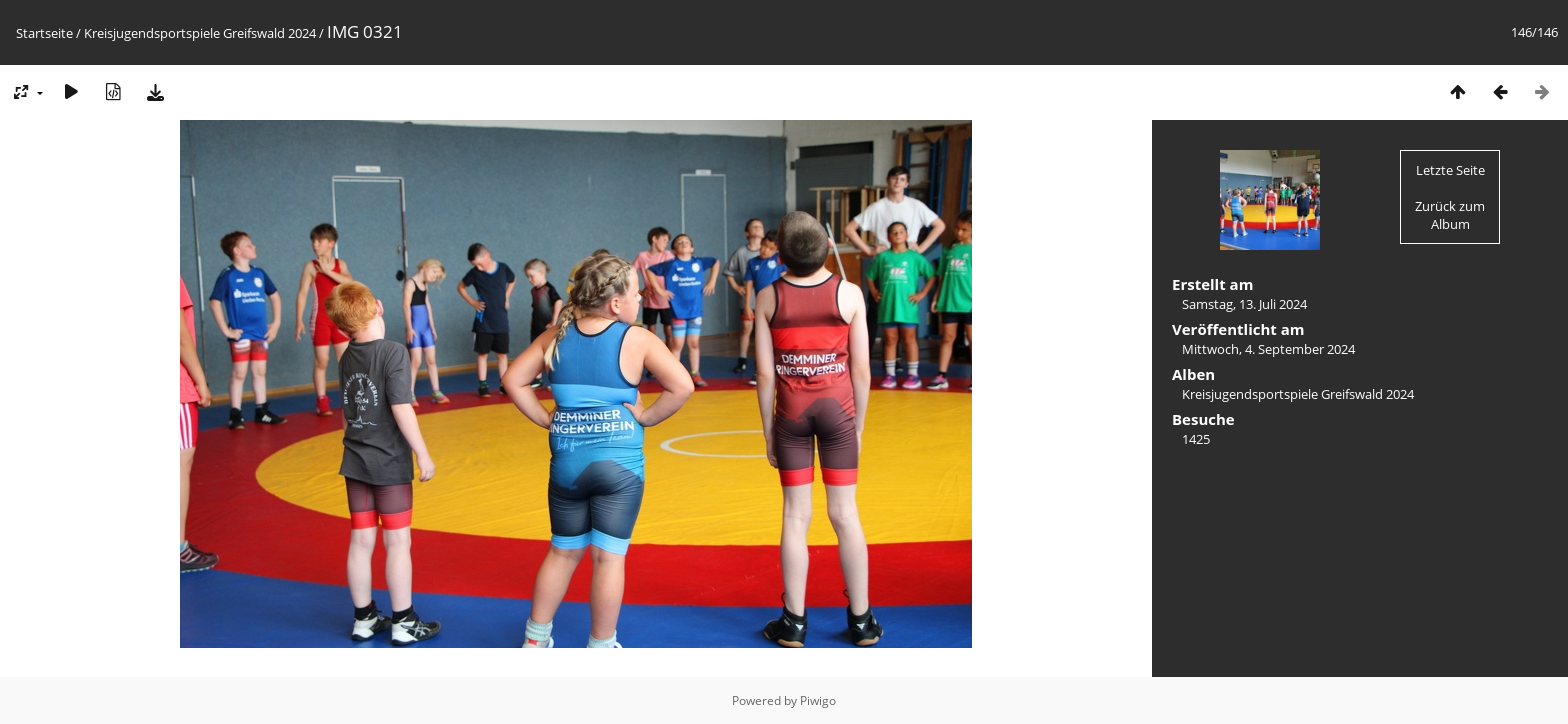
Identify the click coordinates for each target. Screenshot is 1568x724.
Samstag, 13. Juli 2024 (1244, 304)
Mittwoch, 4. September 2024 (1268, 349)
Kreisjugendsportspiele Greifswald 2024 (200, 33)
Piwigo (818, 700)
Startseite (44, 33)
